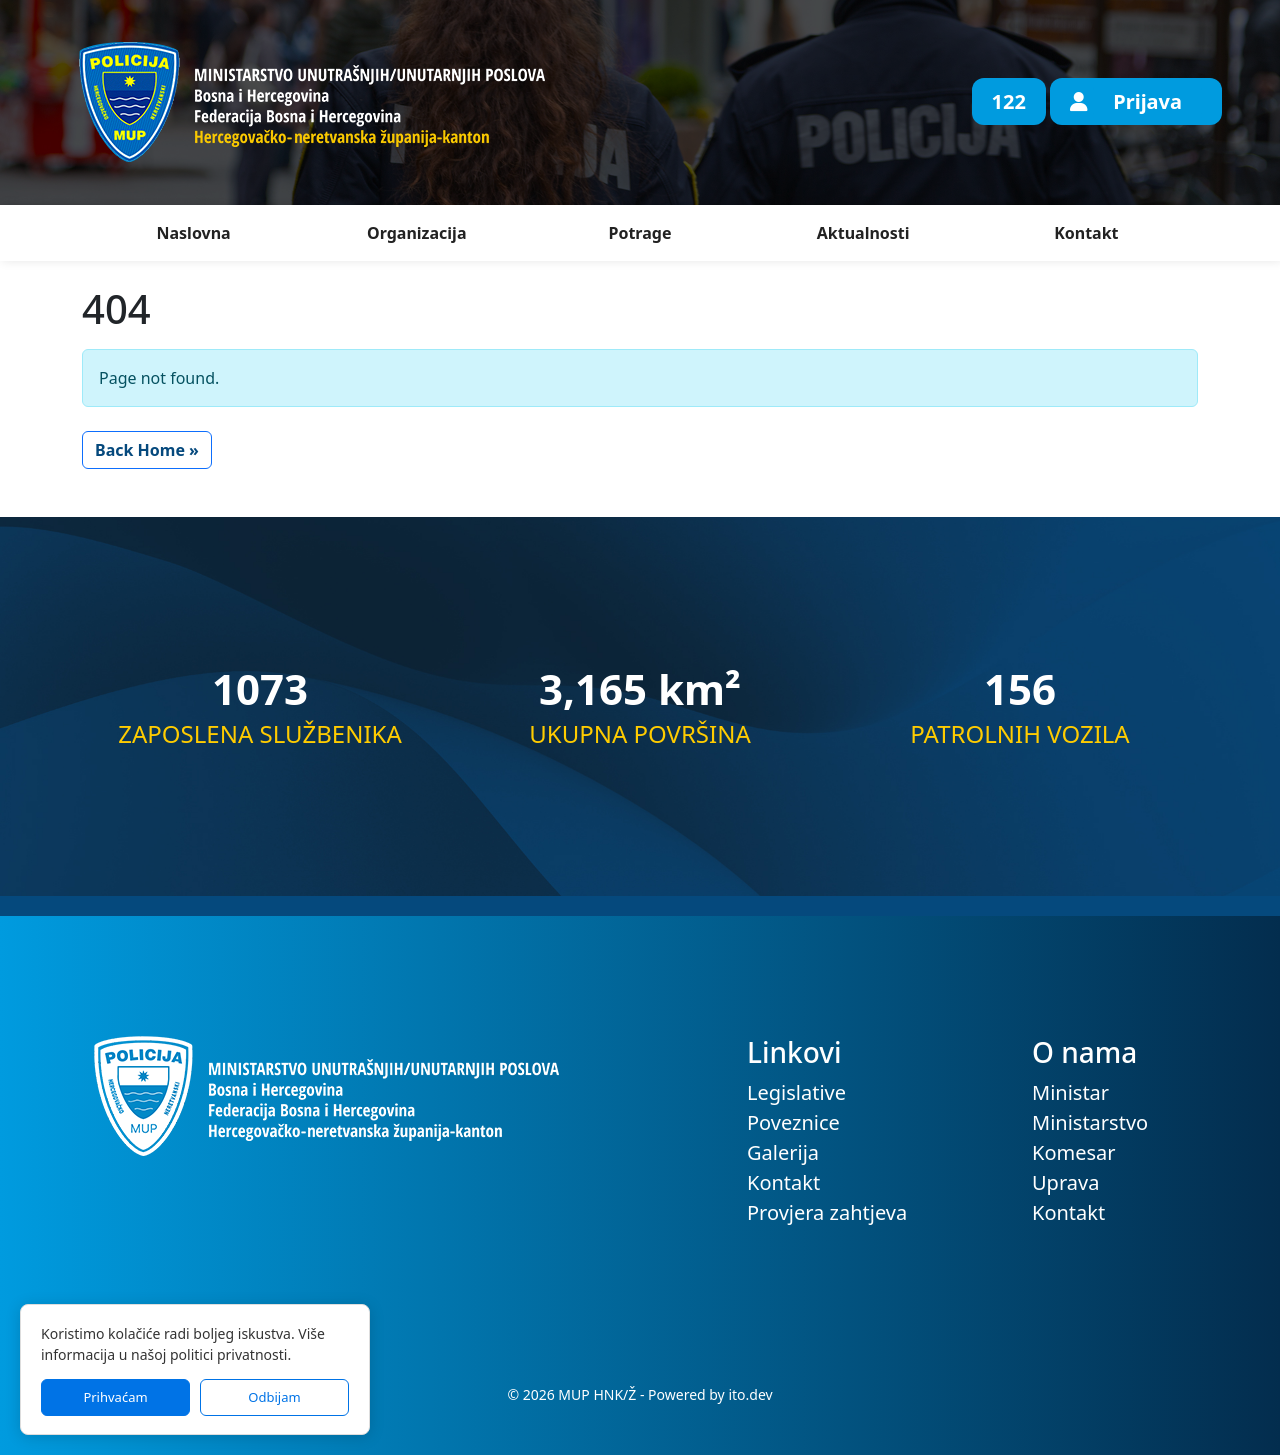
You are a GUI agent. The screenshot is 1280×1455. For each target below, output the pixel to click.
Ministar (1070, 1092)
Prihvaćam (115, 1397)
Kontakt (1086, 233)
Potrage (639, 233)
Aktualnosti (863, 233)
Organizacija (416, 233)
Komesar (1074, 1152)
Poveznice (793, 1122)
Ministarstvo (1090, 1122)
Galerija (783, 1152)
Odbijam (274, 1397)
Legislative (796, 1092)
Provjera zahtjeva (827, 1212)
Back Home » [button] (147, 450)
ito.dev (750, 1394)
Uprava (1065, 1182)
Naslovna (193, 233)
